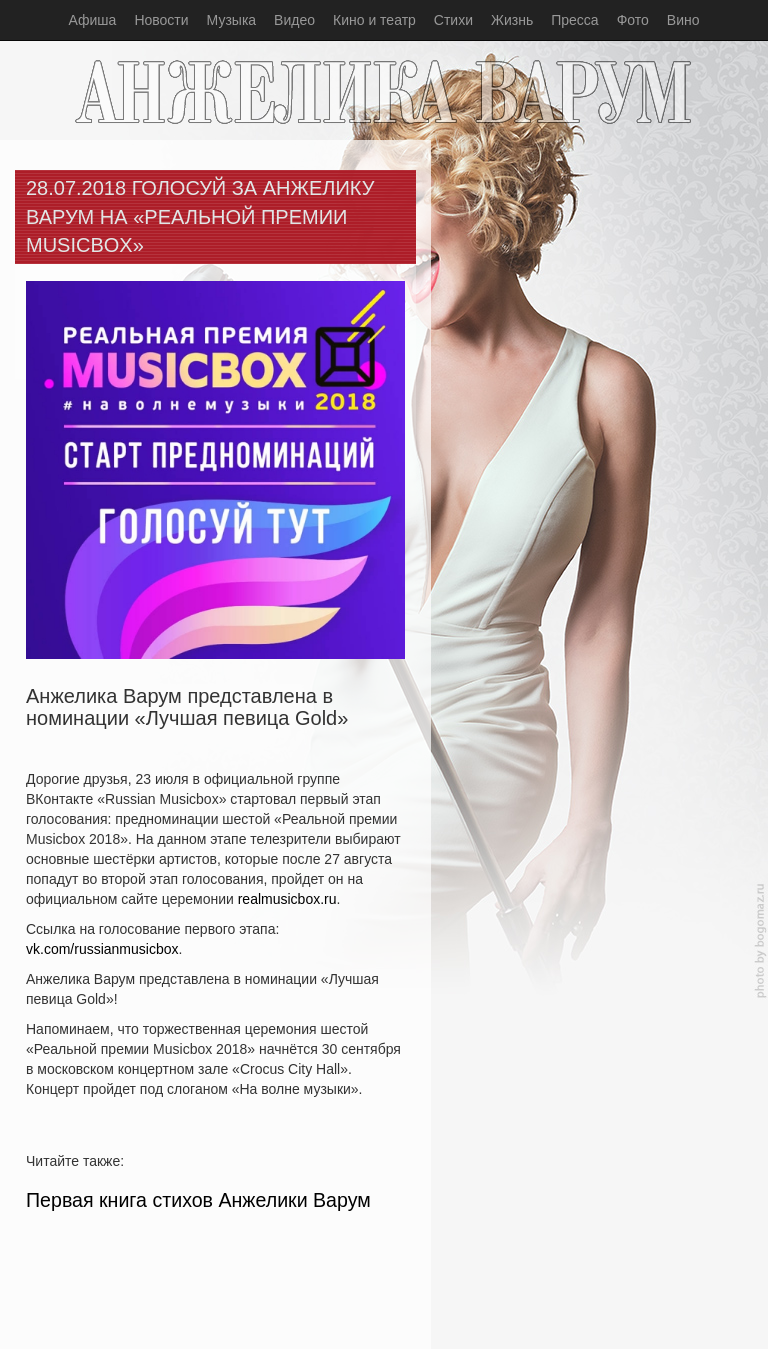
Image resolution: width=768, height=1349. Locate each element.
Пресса (574, 20)
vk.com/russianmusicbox (102, 949)
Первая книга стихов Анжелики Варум (198, 1200)
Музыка (232, 20)
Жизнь (512, 20)
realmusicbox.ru (287, 899)
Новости (161, 20)
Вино (683, 20)
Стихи (453, 20)
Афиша (93, 20)
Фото (633, 20)
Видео (294, 20)
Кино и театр (374, 20)
